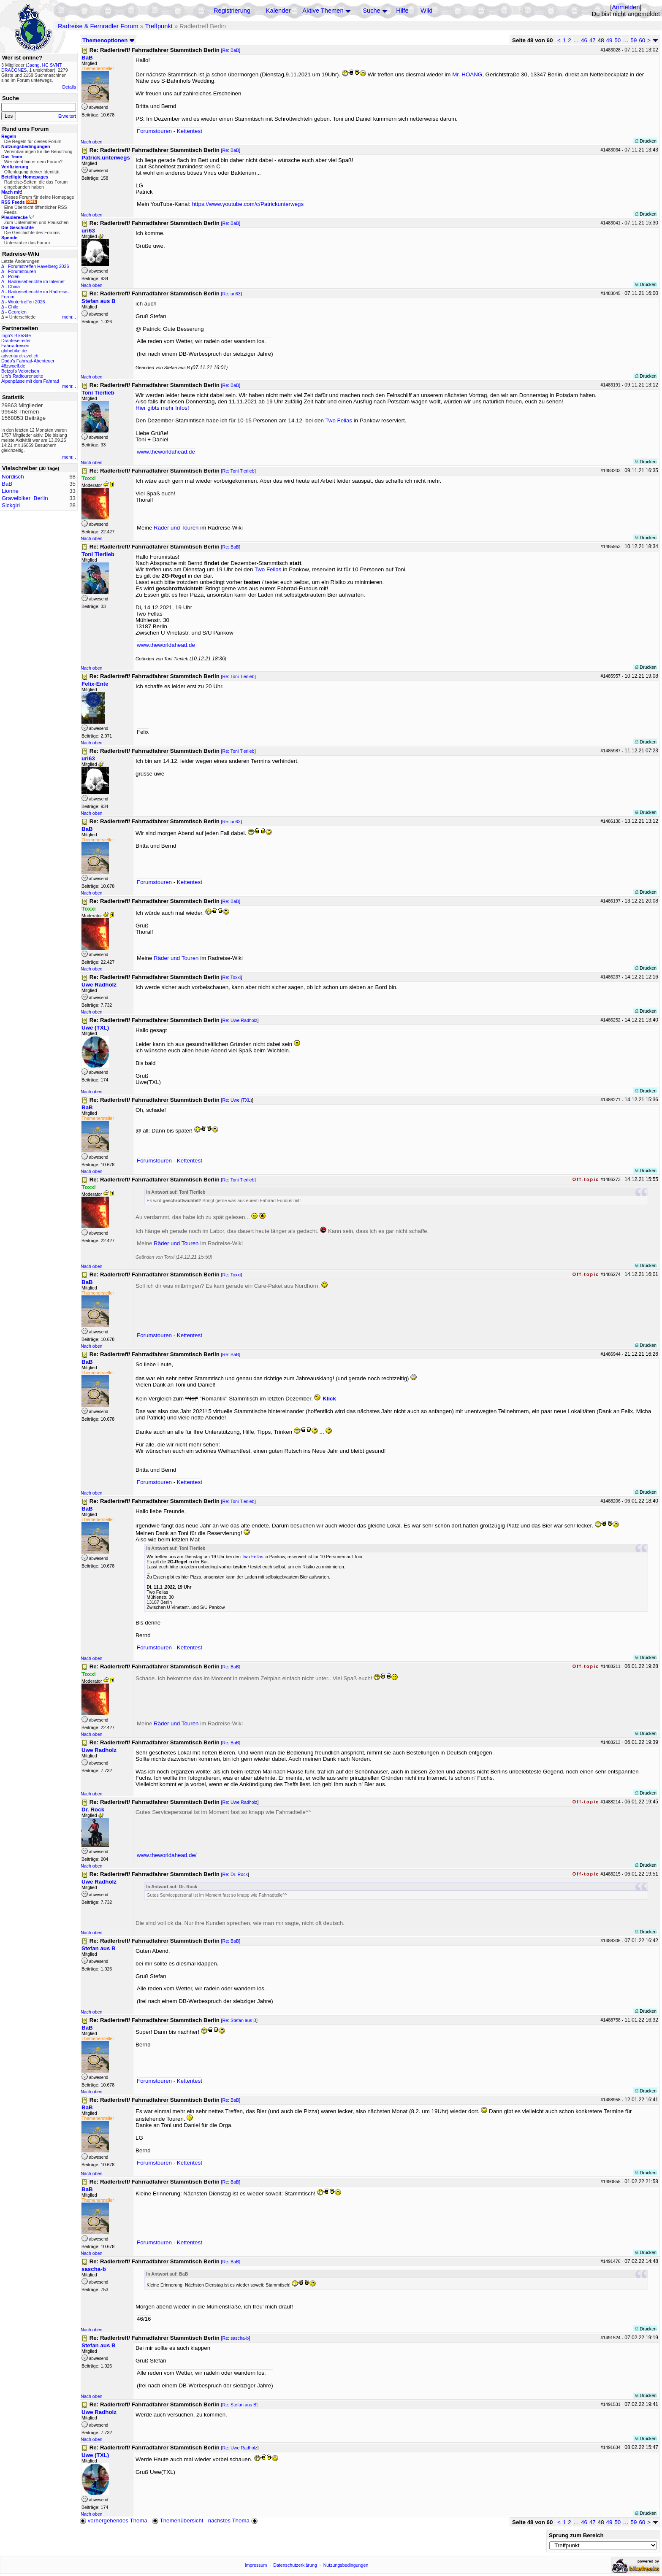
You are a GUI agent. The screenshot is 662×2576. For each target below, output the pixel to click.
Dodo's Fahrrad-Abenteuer (27, 360)
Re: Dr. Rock (234, 1874)
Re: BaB (230, 50)
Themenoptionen (108, 40)
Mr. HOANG (467, 74)
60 (642, 40)
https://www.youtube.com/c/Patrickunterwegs (248, 204)
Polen (13, 276)
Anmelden (626, 7)
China (14, 286)
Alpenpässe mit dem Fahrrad (30, 381)
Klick (329, 1398)
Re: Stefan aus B (239, 2020)
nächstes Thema (233, 2520)
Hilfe (402, 10)
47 (592, 40)
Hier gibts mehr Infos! (162, 408)
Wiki (426, 10)
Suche (371, 10)
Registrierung (232, 10)
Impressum (256, 2565)
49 (609, 40)
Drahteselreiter (16, 340)
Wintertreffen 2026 (26, 301)
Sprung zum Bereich (576, 2535)
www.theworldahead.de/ (167, 1855)
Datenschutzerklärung (295, 2565)
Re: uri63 (231, 293)
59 (634, 40)
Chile (13, 306)
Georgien (17, 311)
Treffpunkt (159, 26)
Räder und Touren (177, 527)
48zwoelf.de (13, 365)
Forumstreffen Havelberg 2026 (38, 266)
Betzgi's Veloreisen (20, 370)
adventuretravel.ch (19, 355)
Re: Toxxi (231, 977)
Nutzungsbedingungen (346, 2565)
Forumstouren (22, 271)
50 (617, 40)
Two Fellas (338, 420)
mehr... (69, 316)
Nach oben (92, 141)
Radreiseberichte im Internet (36, 281)
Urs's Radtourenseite (22, 375)
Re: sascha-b (235, 2338)
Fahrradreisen (15, 345)
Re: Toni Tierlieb (238, 470)
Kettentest (189, 131)
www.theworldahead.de (166, 452)
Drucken (646, 140)
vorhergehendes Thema (113, 2520)
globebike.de (14, 350)
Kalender (278, 10)
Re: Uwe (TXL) (237, 1100)
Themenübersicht (177, 2520)
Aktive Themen (322, 10)
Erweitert (67, 116)
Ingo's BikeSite (16, 335)
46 (584, 40)
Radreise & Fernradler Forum (98, 26)
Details (69, 86)
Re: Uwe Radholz (239, 1020)
